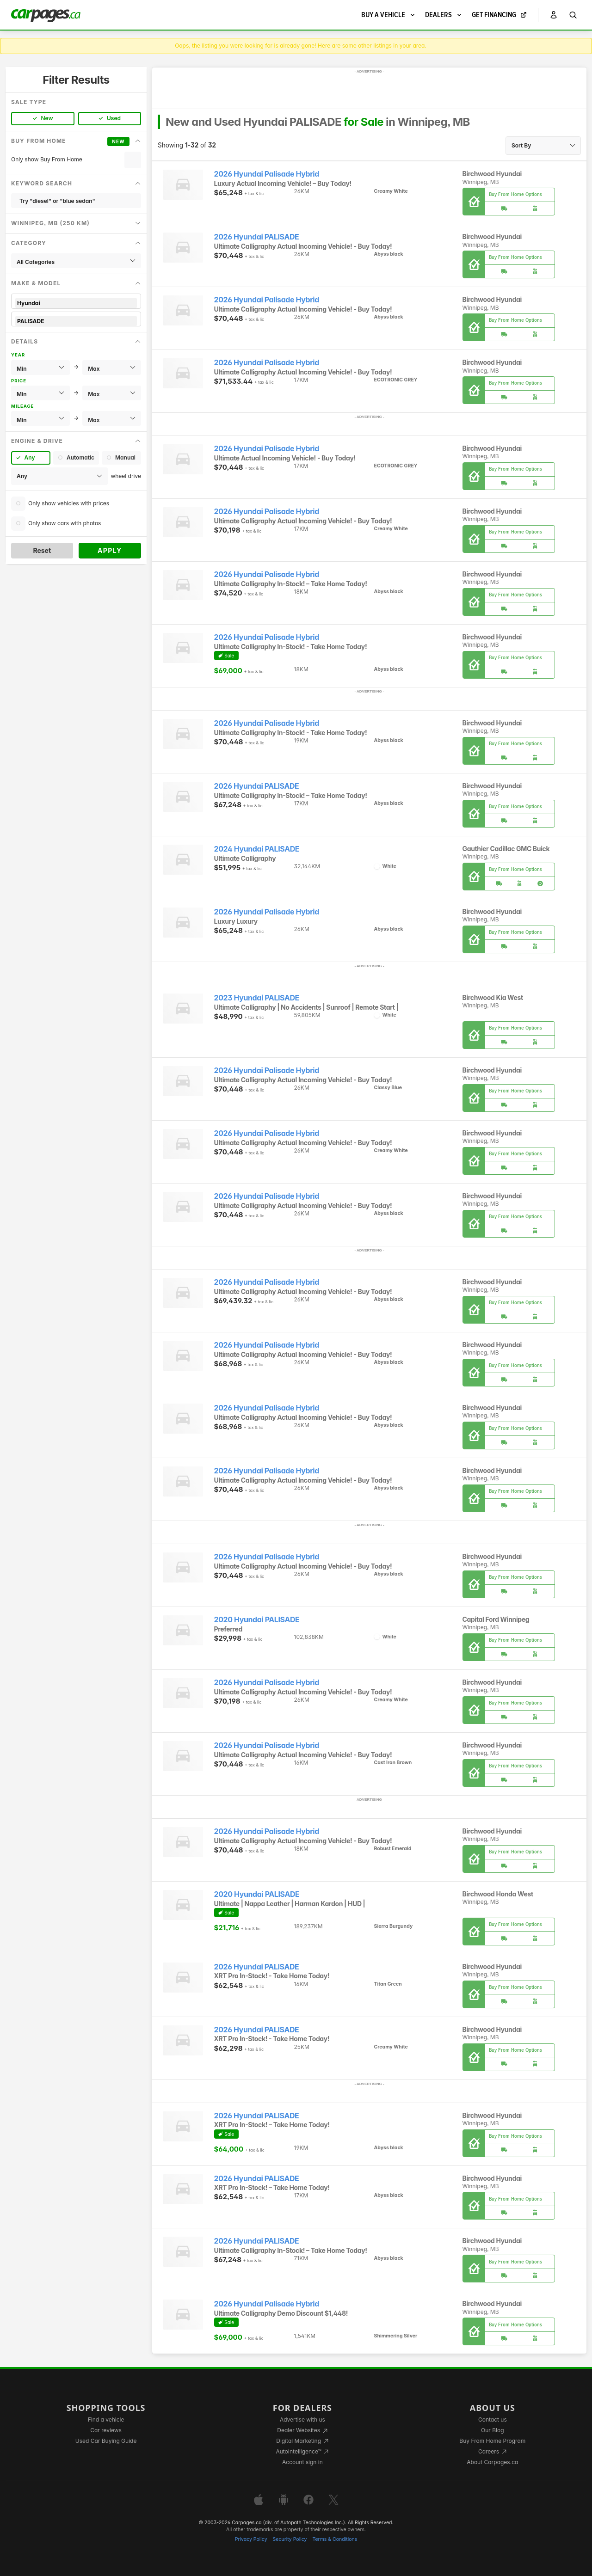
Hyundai (76, 303)
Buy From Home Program (492, 2440)
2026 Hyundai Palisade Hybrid (266, 174)
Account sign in (302, 2462)
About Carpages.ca (492, 2462)
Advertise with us (302, 2419)
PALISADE (76, 321)
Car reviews (106, 2430)
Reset (42, 550)
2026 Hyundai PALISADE (256, 237)
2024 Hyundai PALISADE (257, 849)
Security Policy (290, 2539)
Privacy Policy (251, 2539)
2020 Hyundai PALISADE (257, 1619)
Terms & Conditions (334, 2539)
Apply (110, 550)
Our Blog (492, 2430)
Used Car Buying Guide (106, 2440)
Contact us (492, 2419)
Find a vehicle (106, 2419)
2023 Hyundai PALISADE (256, 998)
